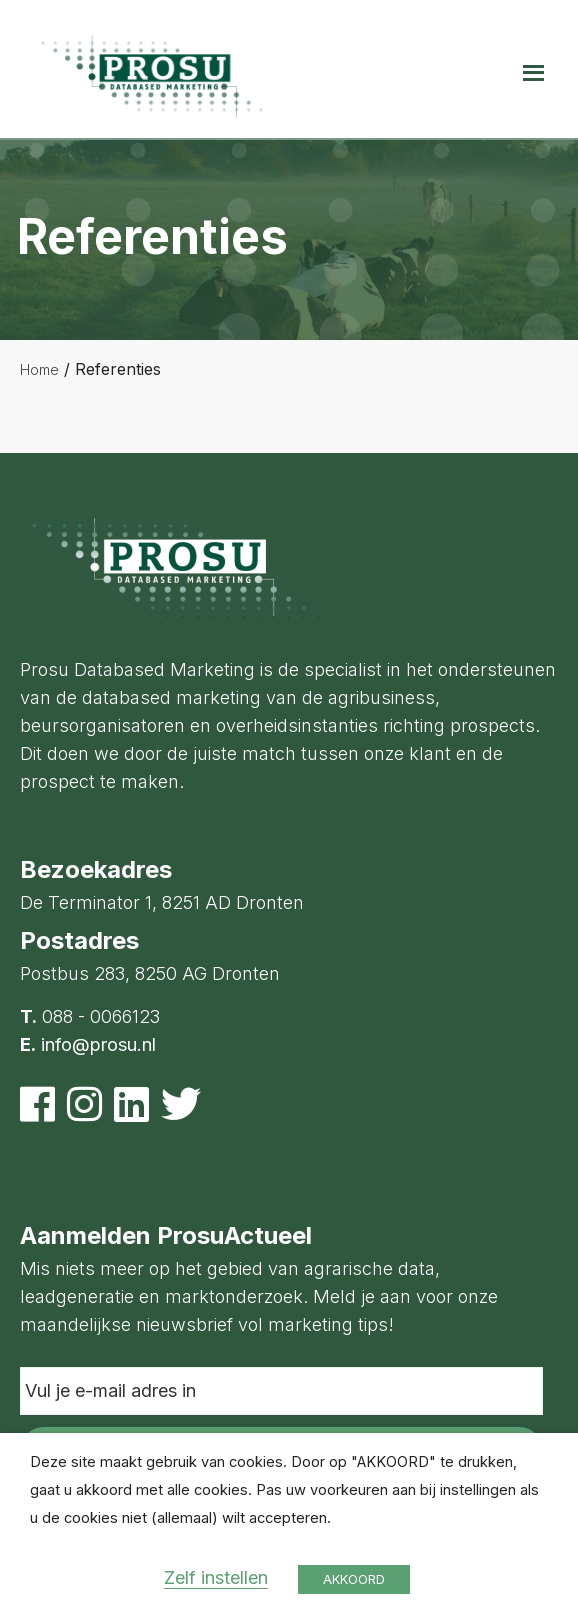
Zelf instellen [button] (216, 1577)
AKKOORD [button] (354, 1579)
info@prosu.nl (98, 1044)
